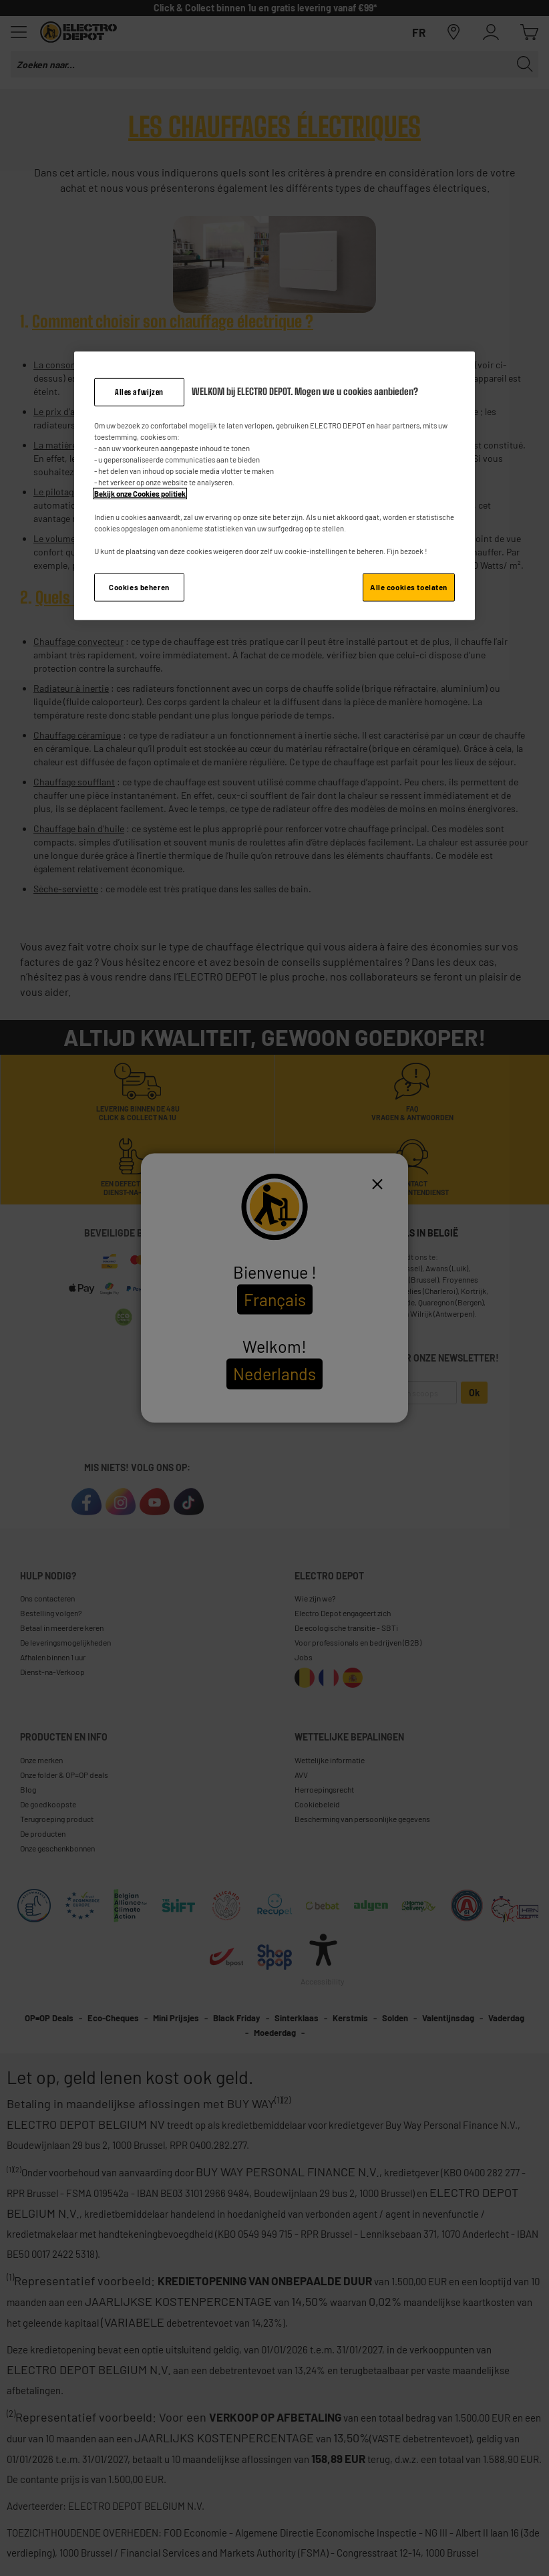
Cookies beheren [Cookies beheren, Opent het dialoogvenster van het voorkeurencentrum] (139, 587)
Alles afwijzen (139, 392)
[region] (274, 486)
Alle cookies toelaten (408, 587)
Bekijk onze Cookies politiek (140, 493)
